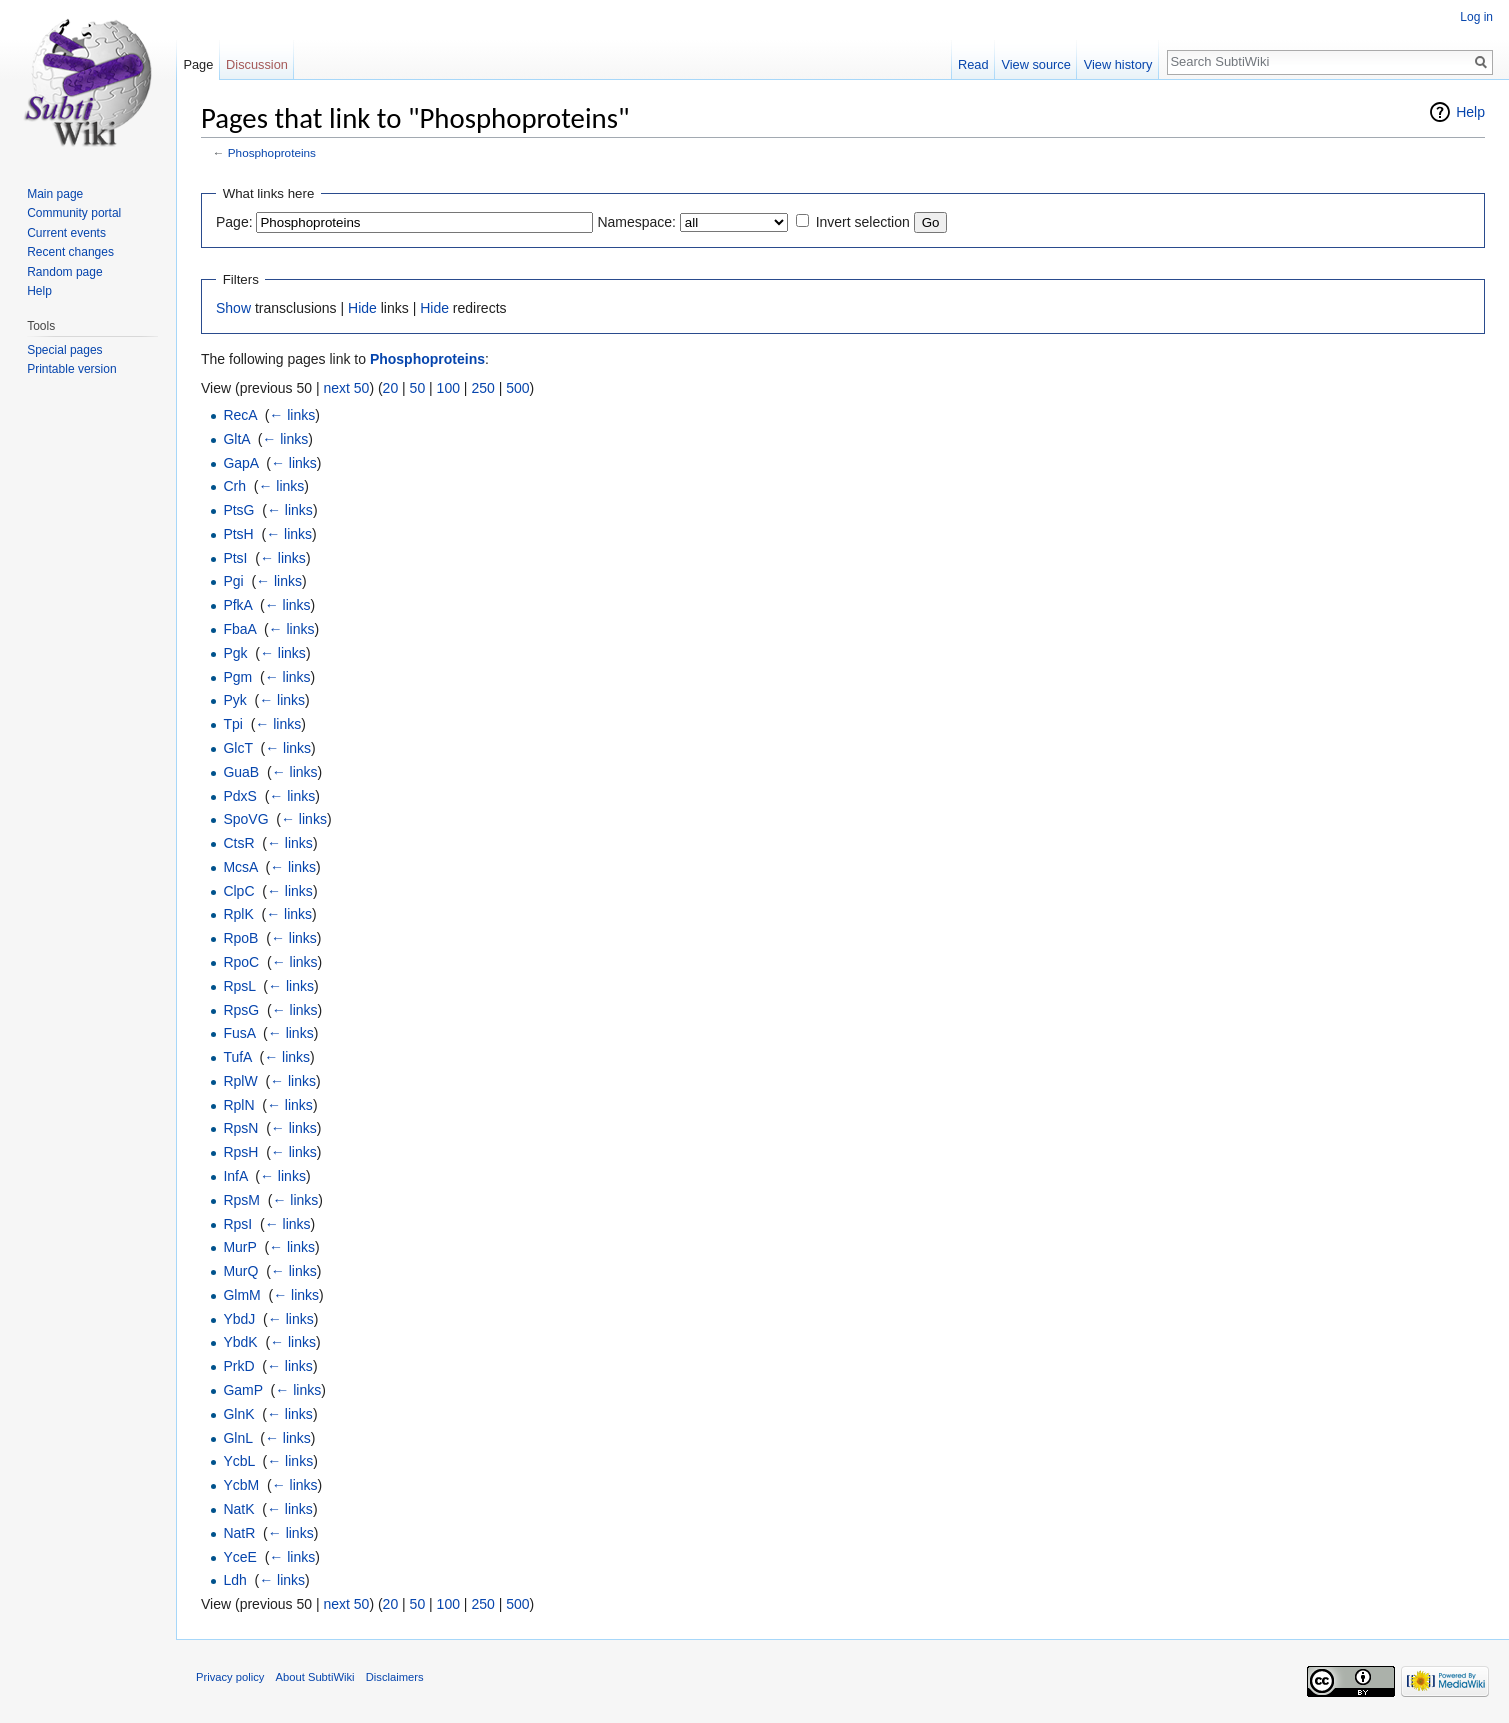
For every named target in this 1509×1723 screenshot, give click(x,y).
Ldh (234, 1580)
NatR (239, 1533)
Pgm (237, 677)
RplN (238, 1105)
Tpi (232, 724)
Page (198, 64)
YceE (239, 1557)
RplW (240, 1081)
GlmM (241, 1295)
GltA (236, 439)
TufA (237, 1057)
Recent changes (70, 252)
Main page (55, 194)
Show (233, 308)
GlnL (237, 1438)
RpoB (240, 938)
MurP (239, 1247)
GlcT (237, 748)
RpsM (241, 1200)
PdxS (239, 796)
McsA (240, 867)
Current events (66, 233)
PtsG (238, 510)
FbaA (239, 629)
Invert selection (863, 222)
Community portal (74, 213)
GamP (242, 1390)
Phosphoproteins (272, 152)
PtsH (238, 534)
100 (448, 388)
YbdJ (239, 1319)
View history (1118, 64)
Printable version (71, 369)
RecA (239, 415)
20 (391, 388)
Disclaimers (395, 1677)
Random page (64, 272)
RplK (238, 914)
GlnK (238, 1414)
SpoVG (245, 819)
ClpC (238, 891)
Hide (362, 308)
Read (973, 64)
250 (482, 388)
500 (517, 388)
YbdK (240, 1342)
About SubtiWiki (315, 1677)
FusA (239, 1033)
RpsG (241, 1010)
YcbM (241, 1485)
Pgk (235, 653)
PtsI (235, 558)
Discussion (257, 64)
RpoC (241, 962)
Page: (234, 222)
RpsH (240, 1152)
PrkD (238, 1366)
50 (418, 388)
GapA (240, 463)
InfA (235, 1176)
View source (1035, 64)
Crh (234, 486)
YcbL (238, 1461)
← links (292, 415)
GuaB (241, 772)
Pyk (234, 700)
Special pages (64, 350)
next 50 (346, 388)
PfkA (237, 605)
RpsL (239, 986)
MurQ (240, 1271)
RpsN (240, 1128)
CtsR (238, 843)
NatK (238, 1509)
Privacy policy (230, 1677)
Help (1470, 112)
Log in (1476, 17)
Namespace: (636, 222)
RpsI (237, 1224)
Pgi (233, 581)
